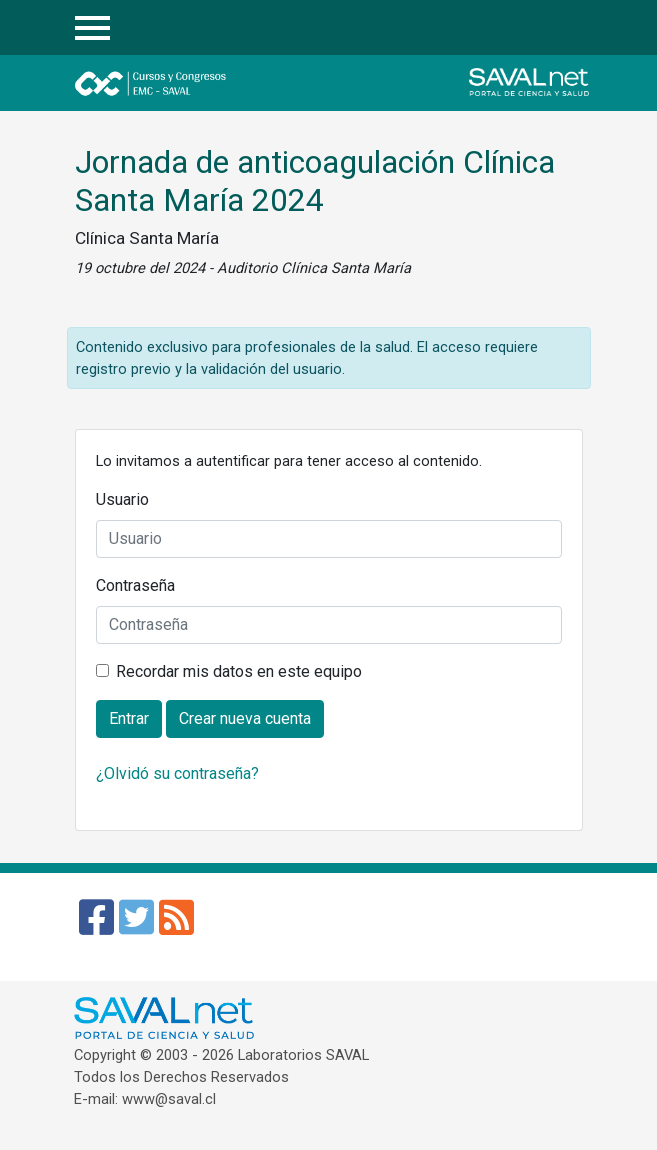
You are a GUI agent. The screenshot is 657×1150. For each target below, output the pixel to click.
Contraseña (135, 585)
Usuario (122, 499)
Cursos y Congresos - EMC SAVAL (207, 83)
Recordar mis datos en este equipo (239, 671)
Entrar (568, 28)
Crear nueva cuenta (245, 718)
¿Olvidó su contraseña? (177, 773)
